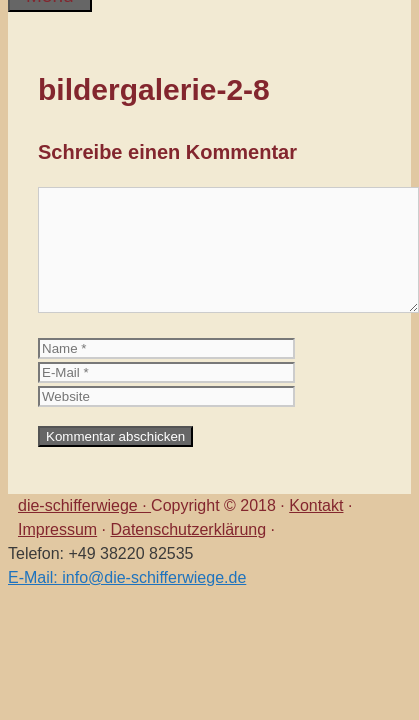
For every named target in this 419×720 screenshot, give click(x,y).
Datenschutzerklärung (188, 529)
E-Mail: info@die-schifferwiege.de (127, 577)
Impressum (57, 529)
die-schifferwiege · (84, 505)
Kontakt (316, 505)
